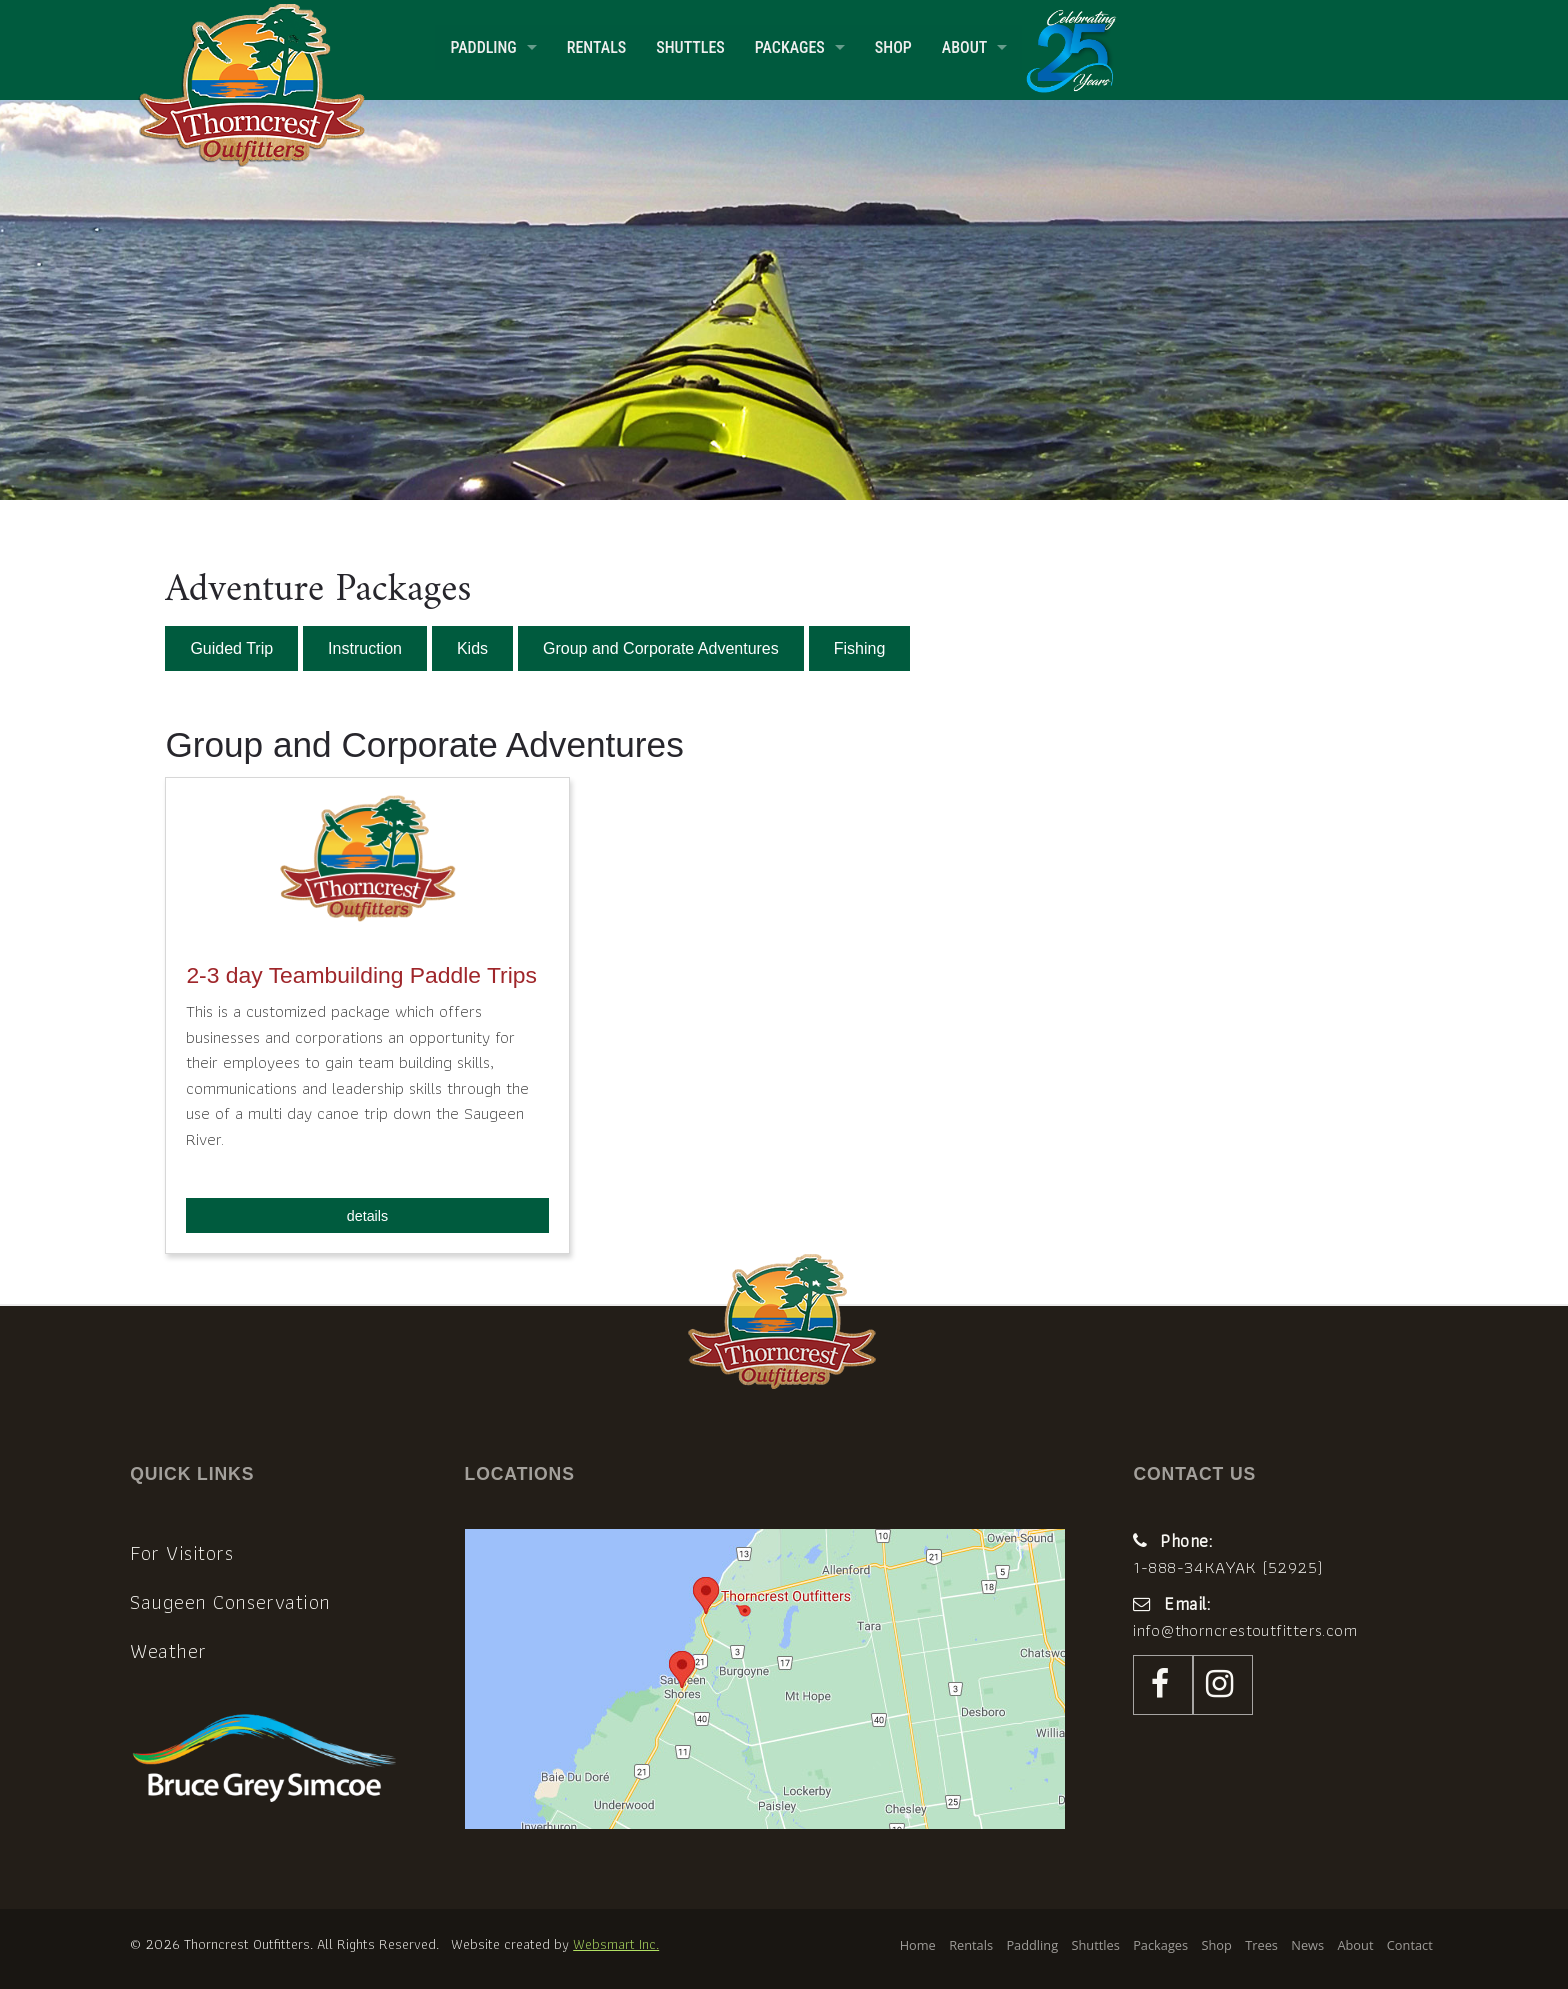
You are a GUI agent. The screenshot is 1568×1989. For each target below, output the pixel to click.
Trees (1261, 1945)
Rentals (596, 47)
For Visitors (181, 1553)
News (1307, 1945)
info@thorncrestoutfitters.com (1245, 1630)
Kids (472, 648)
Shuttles (690, 47)
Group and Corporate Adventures (661, 648)
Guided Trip (231, 648)
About (965, 47)
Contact (1410, 1945)
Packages (790, 47)
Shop (893, 47)
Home (918, 1945)
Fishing (860, 648)
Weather (168, 1651)
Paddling (483, 47)
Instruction (365, 648)
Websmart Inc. (616, 1943)
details (367, 1216)
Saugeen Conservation (230, 1602)
